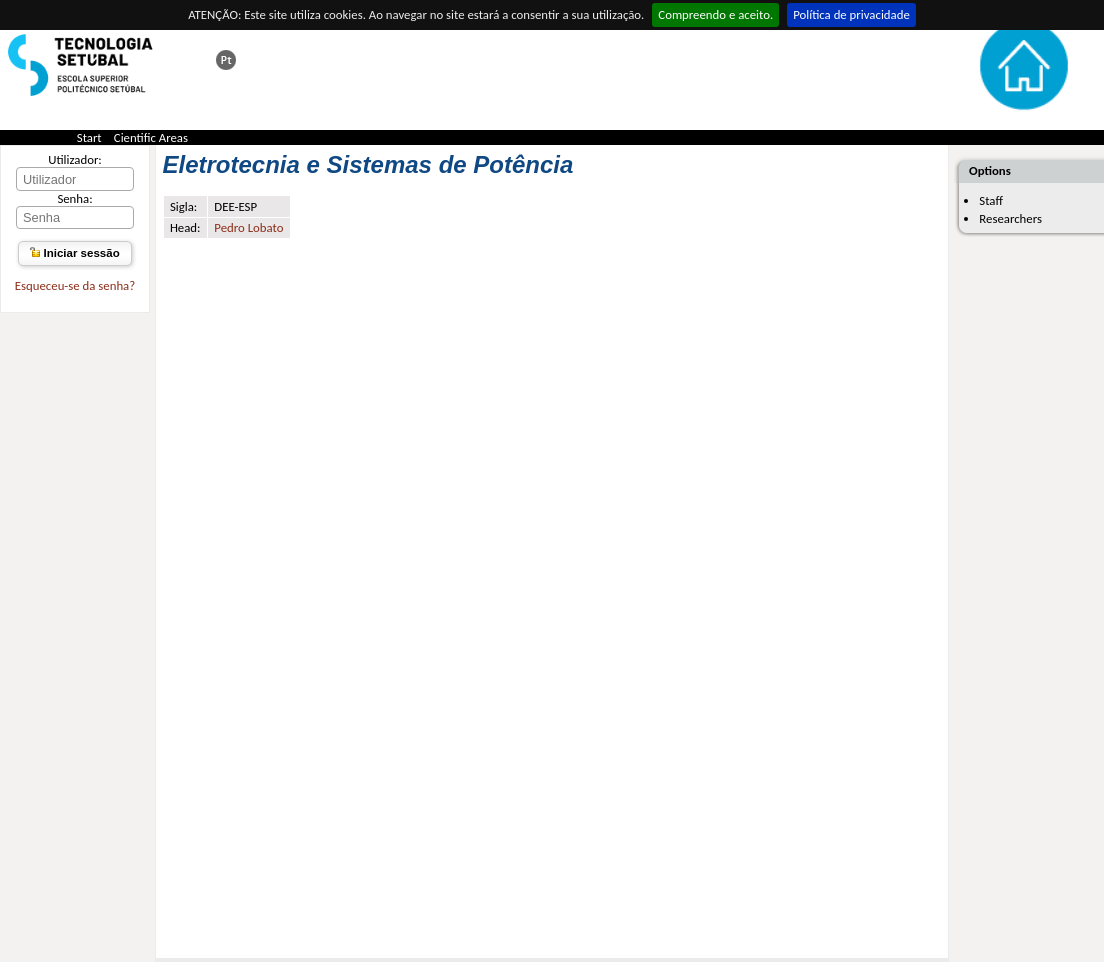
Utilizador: (75, 159)
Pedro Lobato (248, 227)
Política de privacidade (851, 14)
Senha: (74, 198)
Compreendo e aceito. (715, 14)
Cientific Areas (151, 137)
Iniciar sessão (74, 253)
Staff (991, 200)
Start (89, 137)
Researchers (1010, 218)
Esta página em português (226, 60)
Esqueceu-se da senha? (75, 285)
